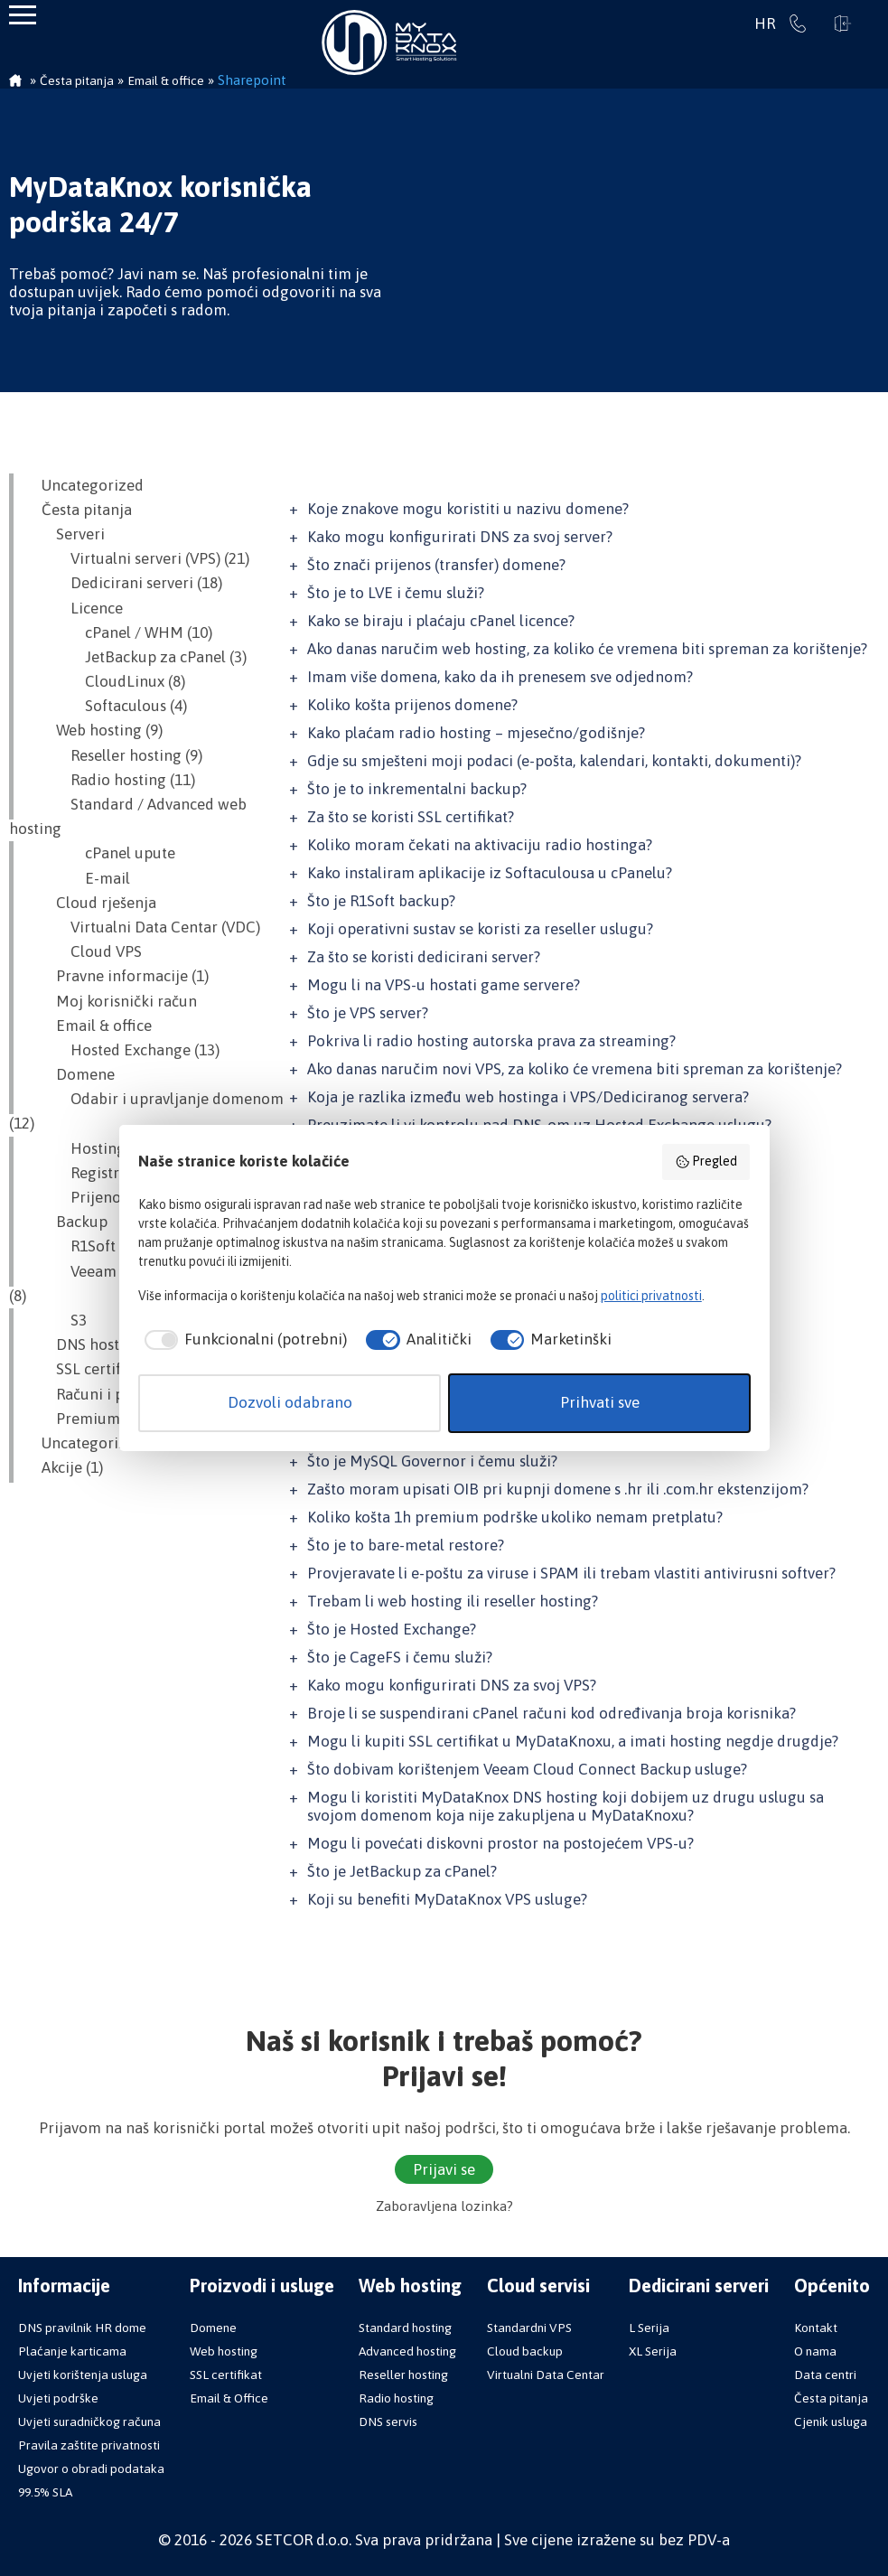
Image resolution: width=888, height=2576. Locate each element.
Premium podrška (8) (114, 1419)
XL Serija (653, 2351)
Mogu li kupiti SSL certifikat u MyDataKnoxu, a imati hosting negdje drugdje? (572, 1741)
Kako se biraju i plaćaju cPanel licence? (441, 621)
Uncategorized (85, 485)
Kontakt (815, 2327)
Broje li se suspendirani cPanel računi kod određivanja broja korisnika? (551, 1713)
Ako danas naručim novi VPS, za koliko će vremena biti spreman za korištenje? (574, 1069)
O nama (815, 2351)
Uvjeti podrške (58, 2398)
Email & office (89, 1025)
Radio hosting (396, 2398)
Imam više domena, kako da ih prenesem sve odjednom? (500, 677)
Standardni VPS (529, 2327)
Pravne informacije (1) (118, 976)
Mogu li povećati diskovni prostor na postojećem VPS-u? (500, 1843)
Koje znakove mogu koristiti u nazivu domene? (468, 509)
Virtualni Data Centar (545, 2374)
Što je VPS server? (367, 1013)
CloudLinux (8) (106, 681)
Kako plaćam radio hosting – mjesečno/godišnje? (476, 733)
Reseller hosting (403, 2374)
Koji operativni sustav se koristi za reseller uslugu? (480, 929)
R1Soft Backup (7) (109, 1246)
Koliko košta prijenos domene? (412, 705)
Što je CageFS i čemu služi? (399, 1657)
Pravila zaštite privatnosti (89, 2445)
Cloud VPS (84, 951)
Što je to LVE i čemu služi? (395, 593)
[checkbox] (243, 1340)
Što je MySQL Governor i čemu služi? (432, 1461)
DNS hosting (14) (99, 1344)
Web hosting (223, 2351)
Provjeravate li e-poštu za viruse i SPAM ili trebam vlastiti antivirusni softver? (571, 1573)
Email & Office (229, 2398)
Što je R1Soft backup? (381, 901)
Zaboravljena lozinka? (444, 2206)
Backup (67, 1222)
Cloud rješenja (91, 903)
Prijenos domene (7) (118, 1197)
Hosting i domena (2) (121, 1148)
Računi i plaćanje (100, 1394)
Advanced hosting (407, 2351)
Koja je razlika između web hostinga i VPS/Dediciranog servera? (528, 1097)
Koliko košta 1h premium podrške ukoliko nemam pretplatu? (515, 1517)
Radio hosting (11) (111, 780)
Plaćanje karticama (72, 2351)
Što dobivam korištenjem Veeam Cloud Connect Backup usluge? (527, 1769)
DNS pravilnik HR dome (82, 2327)
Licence (75, 608)
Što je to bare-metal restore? (405, 1545)
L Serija (649, 2327)
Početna (15, 82)
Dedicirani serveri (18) (124, 583)
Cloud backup (525, 2351)
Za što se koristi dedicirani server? (423, 957)
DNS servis (388, 2421)
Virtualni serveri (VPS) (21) (138, 558)
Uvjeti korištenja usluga (82, 2374)
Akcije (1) (65, 1467)
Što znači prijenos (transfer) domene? (436, 565)
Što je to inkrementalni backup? (417, 789)
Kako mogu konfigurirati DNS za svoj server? (459, 537)
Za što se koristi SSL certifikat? (410, 817)
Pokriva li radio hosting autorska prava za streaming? (491, 1041)
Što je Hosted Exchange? (391, 1629)
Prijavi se (843, 23)
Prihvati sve (600, 1402)
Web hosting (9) (95, 730)
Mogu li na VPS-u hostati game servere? (443, 985)
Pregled (706, 1162)
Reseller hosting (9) (114, 755)
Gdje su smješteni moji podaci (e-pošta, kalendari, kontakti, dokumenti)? (554, 761)
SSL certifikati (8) (99, 1369)
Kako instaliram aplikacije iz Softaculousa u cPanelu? (489, 873)
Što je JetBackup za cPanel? (402, 1871)
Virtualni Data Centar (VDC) (143, 927)
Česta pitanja (79, 510)
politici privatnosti (651, 1295)
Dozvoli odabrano (290, 1402)
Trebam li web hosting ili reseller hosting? (452, 1601)
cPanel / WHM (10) (119, 632)
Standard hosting (405, 2327)
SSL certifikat (226, 2374)
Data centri (825, 2374)
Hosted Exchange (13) (123, 1050)
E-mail (78, 878)
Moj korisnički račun (112, 1001)
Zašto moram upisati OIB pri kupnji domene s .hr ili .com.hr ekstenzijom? (558, 1489)
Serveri (66, 534)
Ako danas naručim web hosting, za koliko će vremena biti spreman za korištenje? (587, 649)
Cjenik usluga (830, 2421)
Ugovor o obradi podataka (91, 2468)
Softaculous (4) (107, 706)
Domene (71, 1074)
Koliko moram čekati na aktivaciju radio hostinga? (479, 845)
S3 (57, 1320)
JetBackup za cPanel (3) (137, 657)
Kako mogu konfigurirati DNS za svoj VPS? (451, 1685)
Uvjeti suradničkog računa (89, 2421)
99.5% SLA (45, 2492)
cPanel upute (101, 853)
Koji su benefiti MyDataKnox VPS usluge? (447, 1899)
